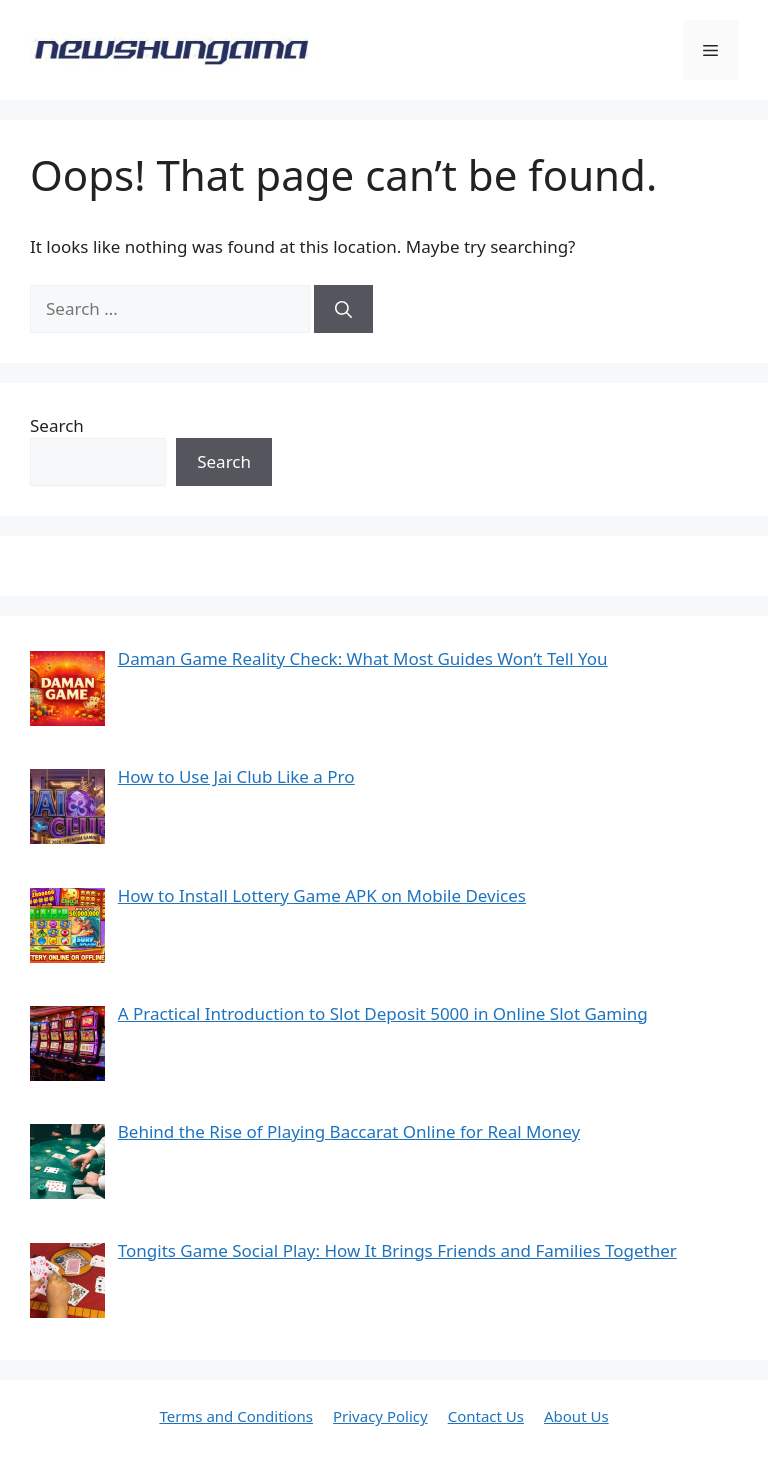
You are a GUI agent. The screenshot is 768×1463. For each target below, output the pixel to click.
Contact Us (486, 1416)
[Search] (343, 309)
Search (57, 425)
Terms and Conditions (236, 1416)
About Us (576, 1416)
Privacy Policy (380, 1416)
